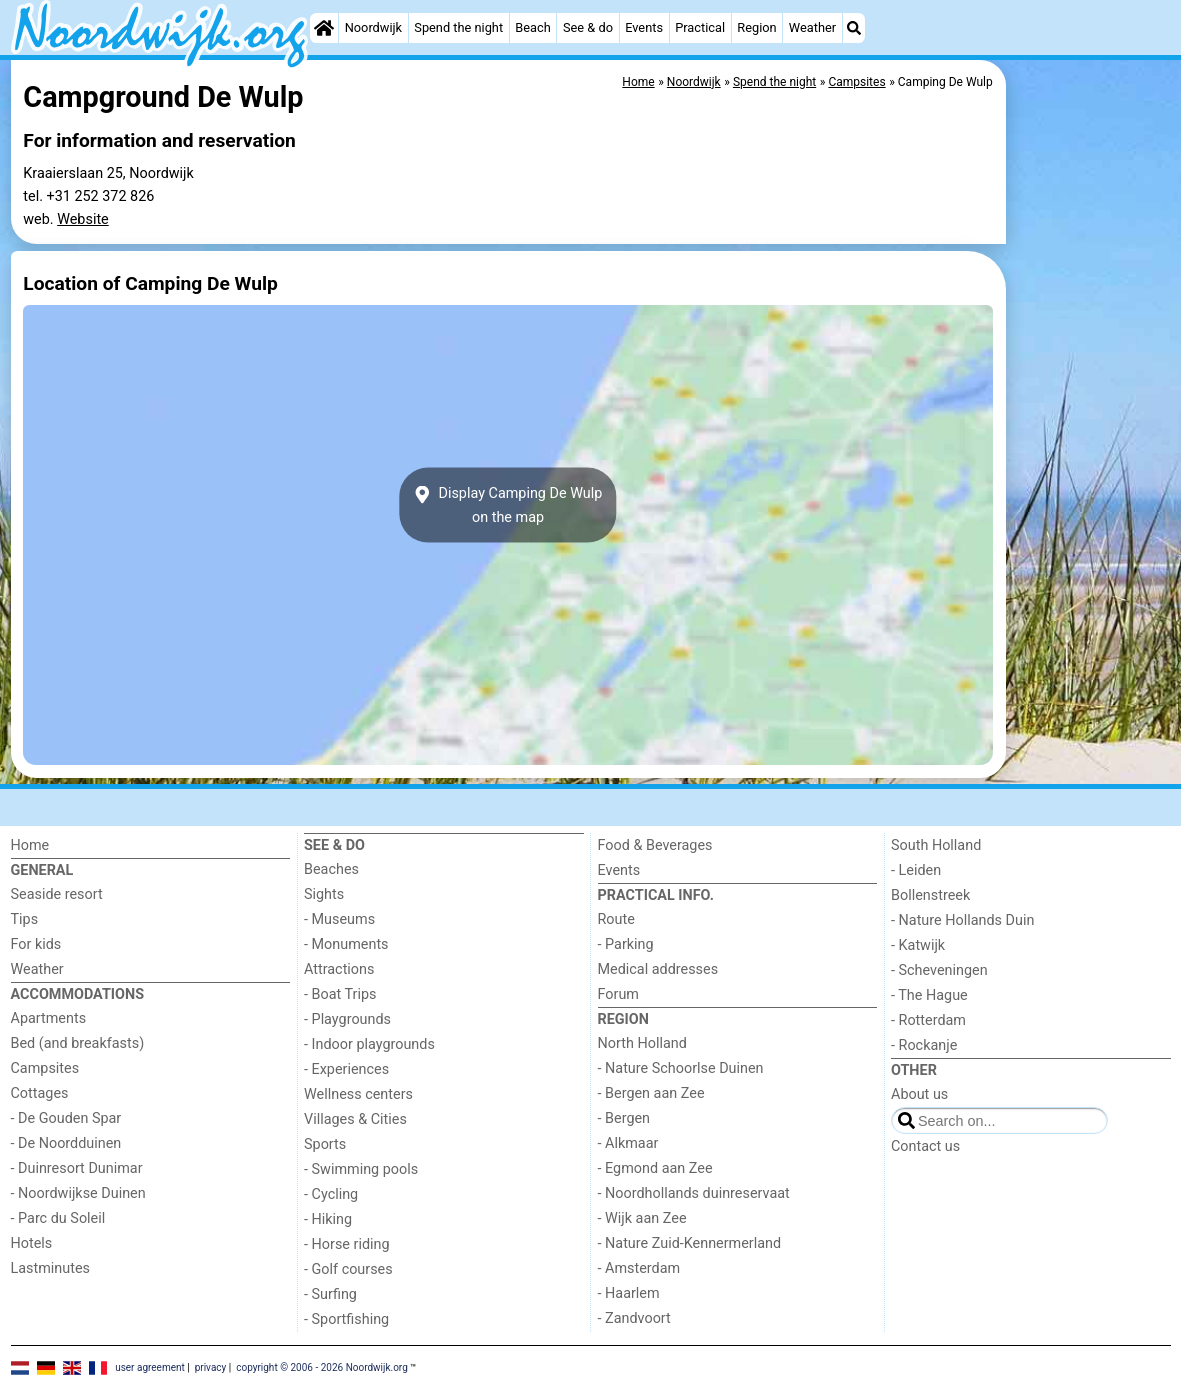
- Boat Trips (340, 994)
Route (616, 919)
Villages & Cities (355, 1119)
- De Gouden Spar (66, 1118)
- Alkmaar (628, 1143)
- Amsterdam (639, 1268)
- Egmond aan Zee (655, 1168)
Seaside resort (57, 894)
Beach (532, 27)
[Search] (854, 28)
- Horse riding (347, 1244)
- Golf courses (348, 1269)
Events (644, 27)
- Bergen (624, 1118)
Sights (324, 894)
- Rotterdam (928, 1020)
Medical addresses (658, 969)
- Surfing (330, 1294)
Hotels (32, 1243)
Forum (618, 994)
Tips (25, 919)
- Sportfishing (346, 1319)
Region (756, 27)
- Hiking (328, 1219)
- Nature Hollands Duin (962, 920)
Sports (325, 1144)
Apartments (49, 1018)
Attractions (339, 969)
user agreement (150, 1367)
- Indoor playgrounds (369, 1044)
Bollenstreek (930, 895)
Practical (700, 27)
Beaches (331, 869)
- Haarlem (629, 1293)
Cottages (40, 1093)
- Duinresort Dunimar (77, 1168)
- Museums (339, 919)
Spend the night (458, 27)
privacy (211, 1367)
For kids (36, 944)
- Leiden (916, 870)
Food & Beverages (655, 845)
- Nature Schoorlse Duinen (681, 1068)
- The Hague (929, 995)
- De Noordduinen (66, 1143)
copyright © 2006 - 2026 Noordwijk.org (322, 1367)
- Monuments (346, 944)
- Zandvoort (634, 1318)
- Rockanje (924, 1045)
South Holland (936, 845)
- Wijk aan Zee (642, 1218)
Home (30, 845)
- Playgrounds (347, 1019)
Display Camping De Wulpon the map (508, 505)
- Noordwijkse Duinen (78, 1193)
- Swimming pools (361, 1169)
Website (83, 219)
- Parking (626, 944)
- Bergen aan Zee (651, 1093)
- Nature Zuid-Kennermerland (690, 1243)
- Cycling (331, 1194)
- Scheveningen (939, 970)
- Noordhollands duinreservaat (694, 1193)
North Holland (642, 1043)
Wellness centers (358, 1094)
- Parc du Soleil (58, 1218)
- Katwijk (918, 945)
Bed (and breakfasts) (78, 1043)
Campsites (45, 1068)
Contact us (925, 1146)
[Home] (324, 28)
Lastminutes (50, 1268)
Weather (812, 27)
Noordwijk (373, 27)
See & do (588, 27)
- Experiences (346, 1069)
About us (919, 1094)
